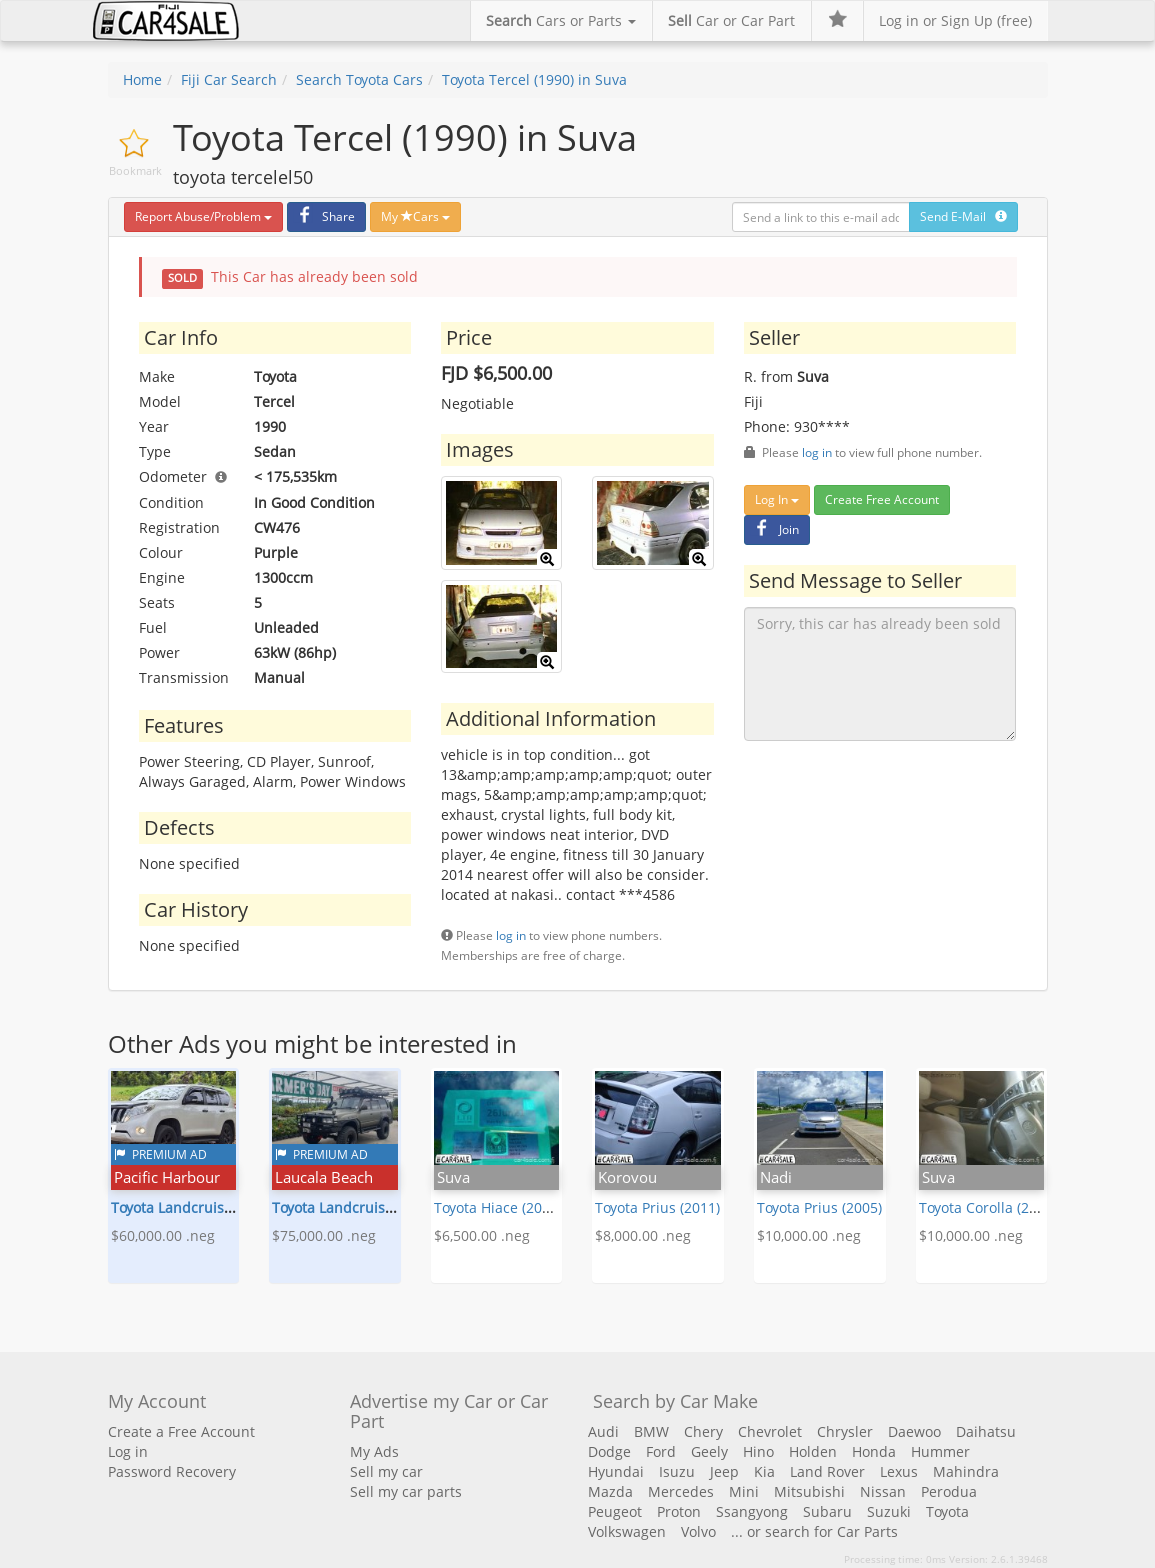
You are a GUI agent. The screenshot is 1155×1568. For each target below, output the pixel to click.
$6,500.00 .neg (482, 1235)
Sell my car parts (406, 1491)
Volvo (698, 1531)
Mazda (610, 1491)
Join (774, 529)
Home (142, 79)
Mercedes (681, 1491)
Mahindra (966, 1471)
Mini (744, 1491)
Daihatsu (986, 1431)
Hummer (940, 1451)
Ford (661, 1451)
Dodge (609, 1451)
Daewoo (914, 1431)
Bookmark (135, 170)
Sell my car (386, 1471)
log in (511, 935)
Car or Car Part (731, 20)
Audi (603, 1431)
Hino (758, 1451)
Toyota (947, 1511)
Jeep (724, 1471)
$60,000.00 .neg (163, 1235)
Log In (777, 499)
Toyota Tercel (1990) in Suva (534, 79)
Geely (709, 1451)
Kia (764, 1471)
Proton (679, 1511)
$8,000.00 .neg (643, 1235)
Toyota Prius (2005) (819, 1207)
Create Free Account (882, 499)
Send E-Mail (963, 216)
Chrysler (845, 1431)
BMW (651, 1431)
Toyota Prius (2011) (657, 1207)
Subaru (827, 1511)
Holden (813, 1451)
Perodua (949, 1491)
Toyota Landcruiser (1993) (357, 1207)
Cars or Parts (561, 20)
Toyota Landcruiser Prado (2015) (218, 1207)
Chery (703, 1431)
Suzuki (889, 1511)
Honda (874, 1451)
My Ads (374, 1451)
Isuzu (677, 1471)
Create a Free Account (181, 1431)
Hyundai (616, 1471)
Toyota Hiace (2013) (498, 1207)
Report (203, 216)
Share (324, 216)
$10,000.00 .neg (809, 1235)
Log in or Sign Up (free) (955, 20)
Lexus (899, 1471)
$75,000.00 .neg (324, 1235)
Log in (128, 1451)
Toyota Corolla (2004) (988, 1207)
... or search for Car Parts (814, 1531)
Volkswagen (627, 1531)
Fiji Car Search (229, 79)
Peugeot (615, 1511)
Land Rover (827, 1471)
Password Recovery (172, 1471)
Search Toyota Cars (359, 79)
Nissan (883, 1491)
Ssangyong (752, 1511)
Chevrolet (770, 1431)
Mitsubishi (809, 1491)
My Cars (415, 216)
